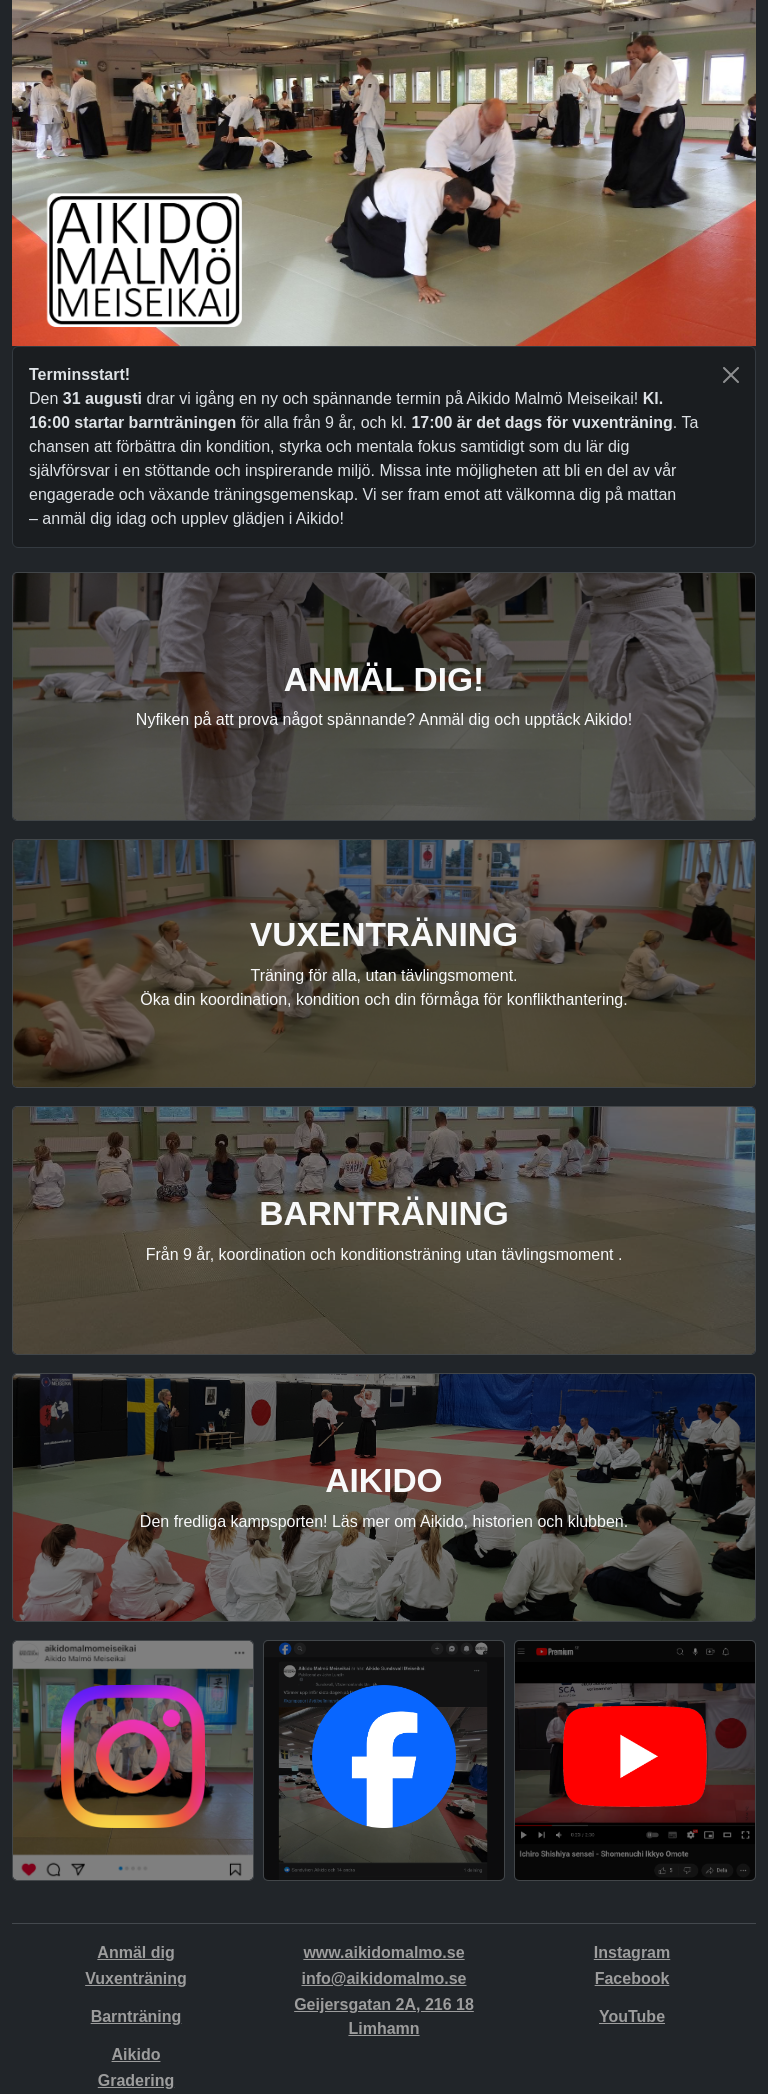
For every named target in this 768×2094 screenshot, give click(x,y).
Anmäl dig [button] (135, 1952)
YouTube (632, 2016)
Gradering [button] (136, 2080)
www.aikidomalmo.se (383, 1952)
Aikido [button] (136, 2054)
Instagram (632, 1952)
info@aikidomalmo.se (384, 1978)
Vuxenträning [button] (136, 1978)
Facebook (632, 1978)
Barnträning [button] (136, 2016)
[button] (133, 1757)
